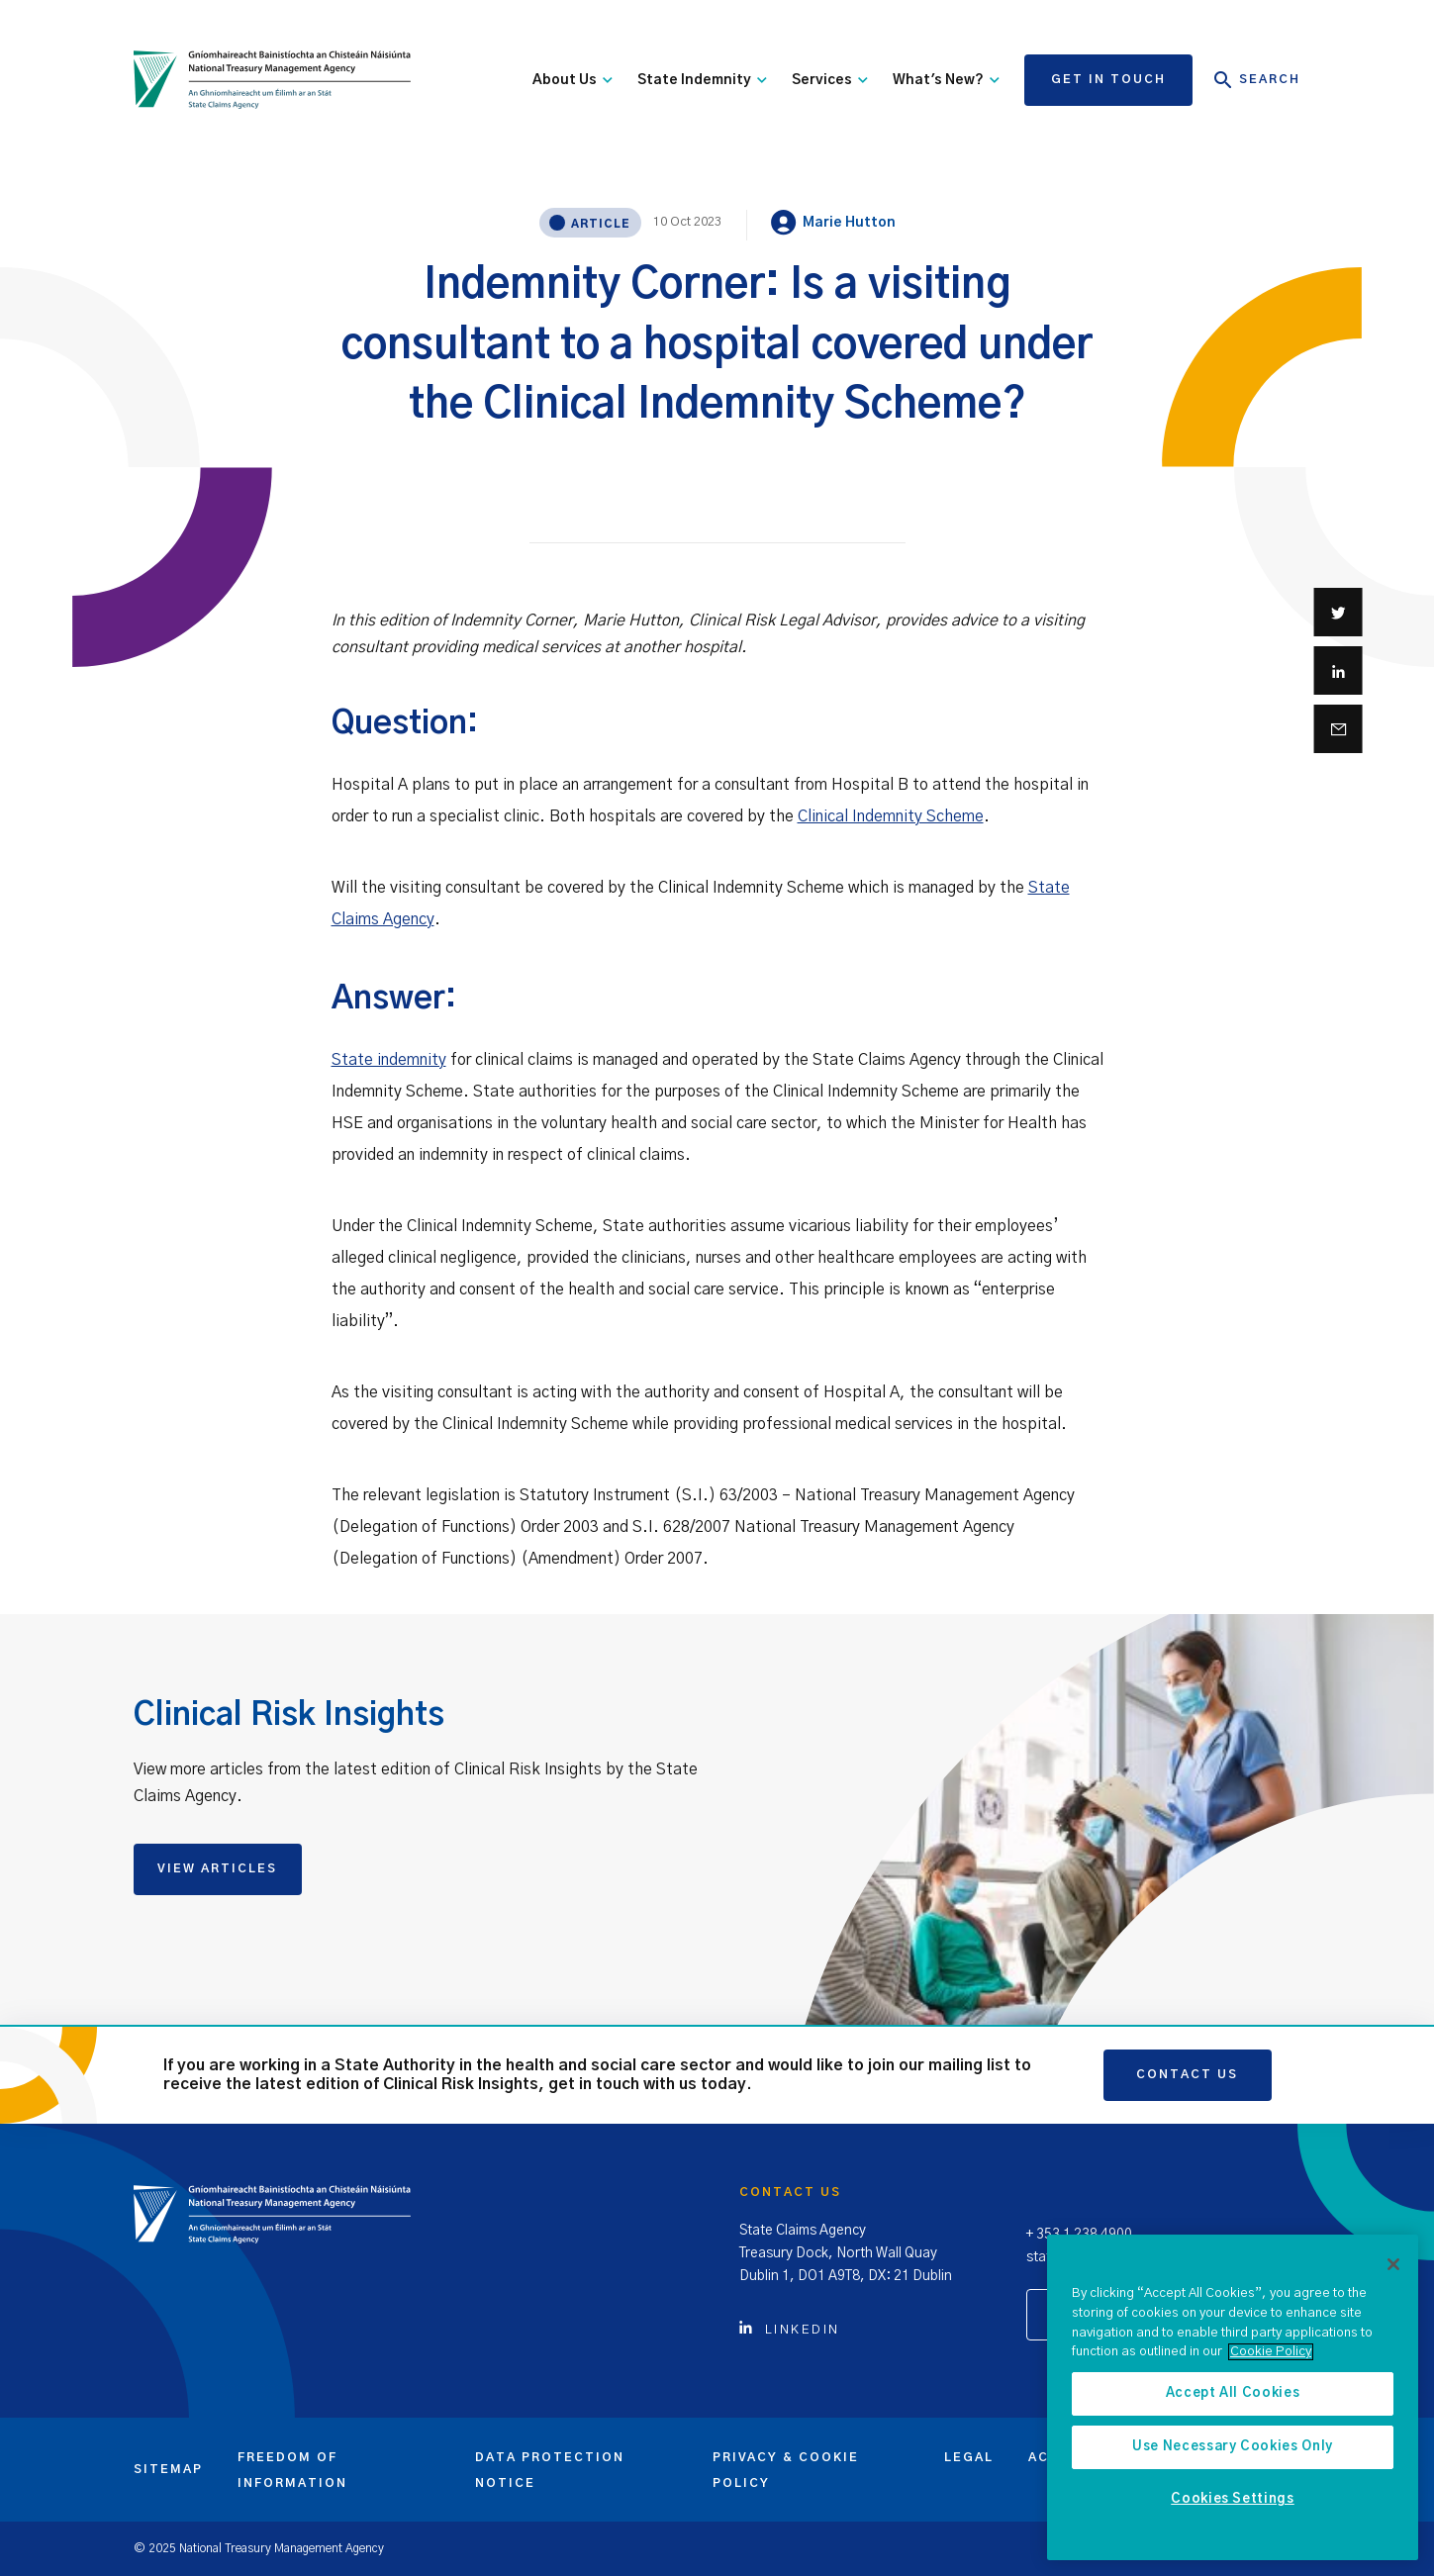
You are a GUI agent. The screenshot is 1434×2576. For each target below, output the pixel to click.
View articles (217, 1868)
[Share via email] (1338, 729)
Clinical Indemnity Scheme (891, 816)
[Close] (1393, 2264)
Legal (969, 2457)
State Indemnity (702, 80)
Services (830, 80)
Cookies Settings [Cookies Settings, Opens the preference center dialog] (1232, 2499)
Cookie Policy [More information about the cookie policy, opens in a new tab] (1270, 2351)
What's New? (946, 80)
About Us (572, 80)
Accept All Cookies (1233, 2393)
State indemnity (389, 1060)
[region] (1232, 2397)
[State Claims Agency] (272, 80)
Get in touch (1108, 79)
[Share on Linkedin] (1338, 670)
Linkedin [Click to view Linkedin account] (789, 2330)
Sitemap (168, 2469)
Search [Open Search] (1257, 80)
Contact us (1187, 2074)
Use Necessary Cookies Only (1232, 2446)
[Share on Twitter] (1338, 612)
